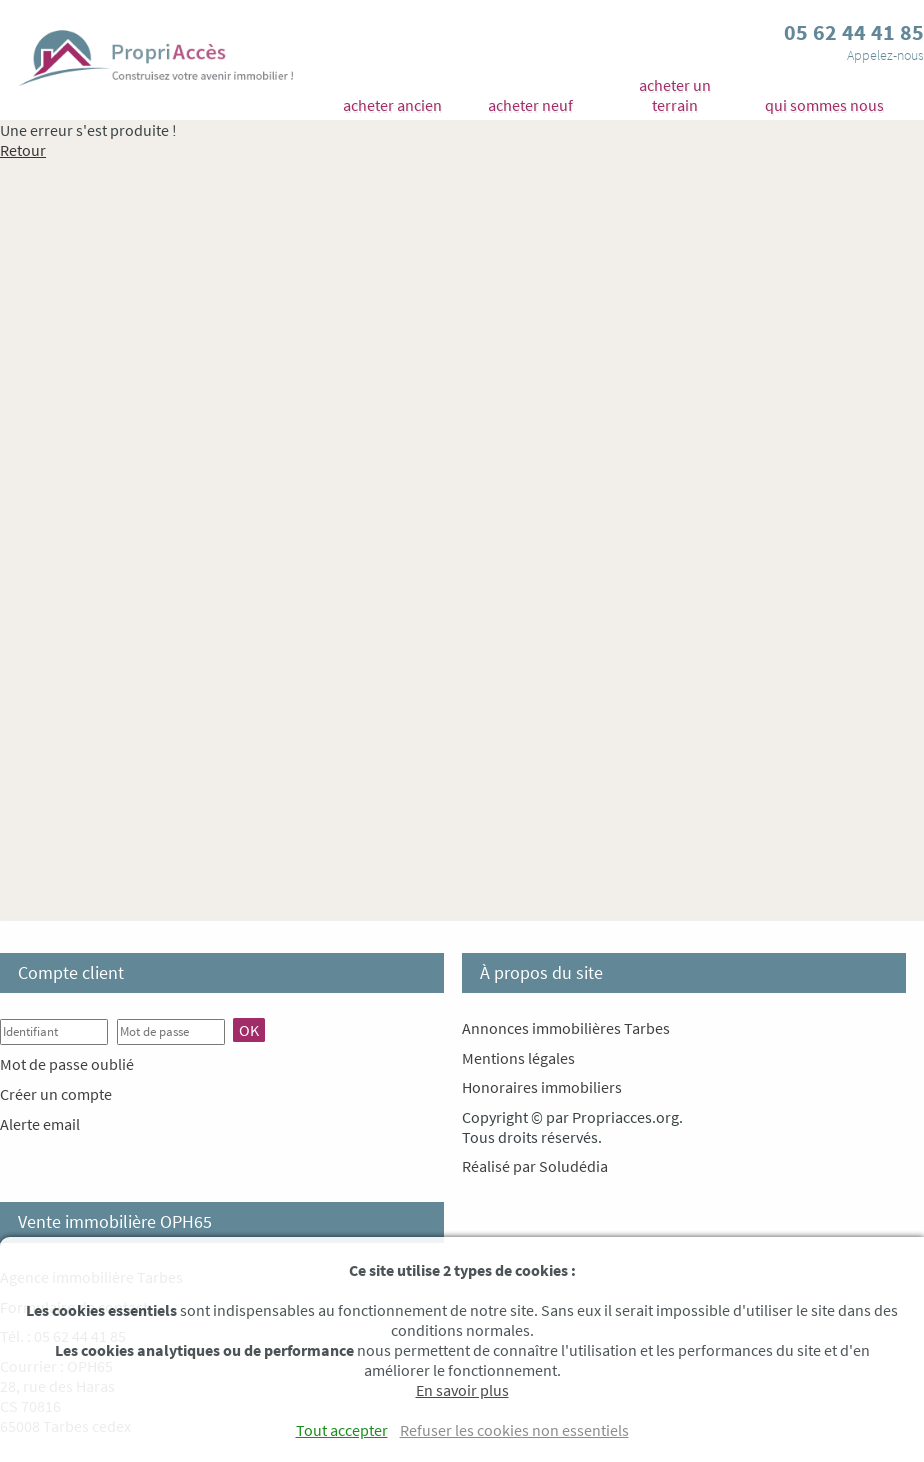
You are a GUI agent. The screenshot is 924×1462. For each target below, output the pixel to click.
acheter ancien (392, 105)
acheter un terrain (675, 95)
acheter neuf (530, 105)
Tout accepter (342, 1430)
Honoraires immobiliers (542, 1087)
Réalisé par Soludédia (535, 1166)
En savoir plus (462, 1390)
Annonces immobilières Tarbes (566, 1028)
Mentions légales (518, 1058)
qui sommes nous (824, 105)
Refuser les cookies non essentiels (514, 1430)
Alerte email (40, 1124)
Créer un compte (56, 1094)
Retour (23, 150)
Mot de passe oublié (67, 1064)
